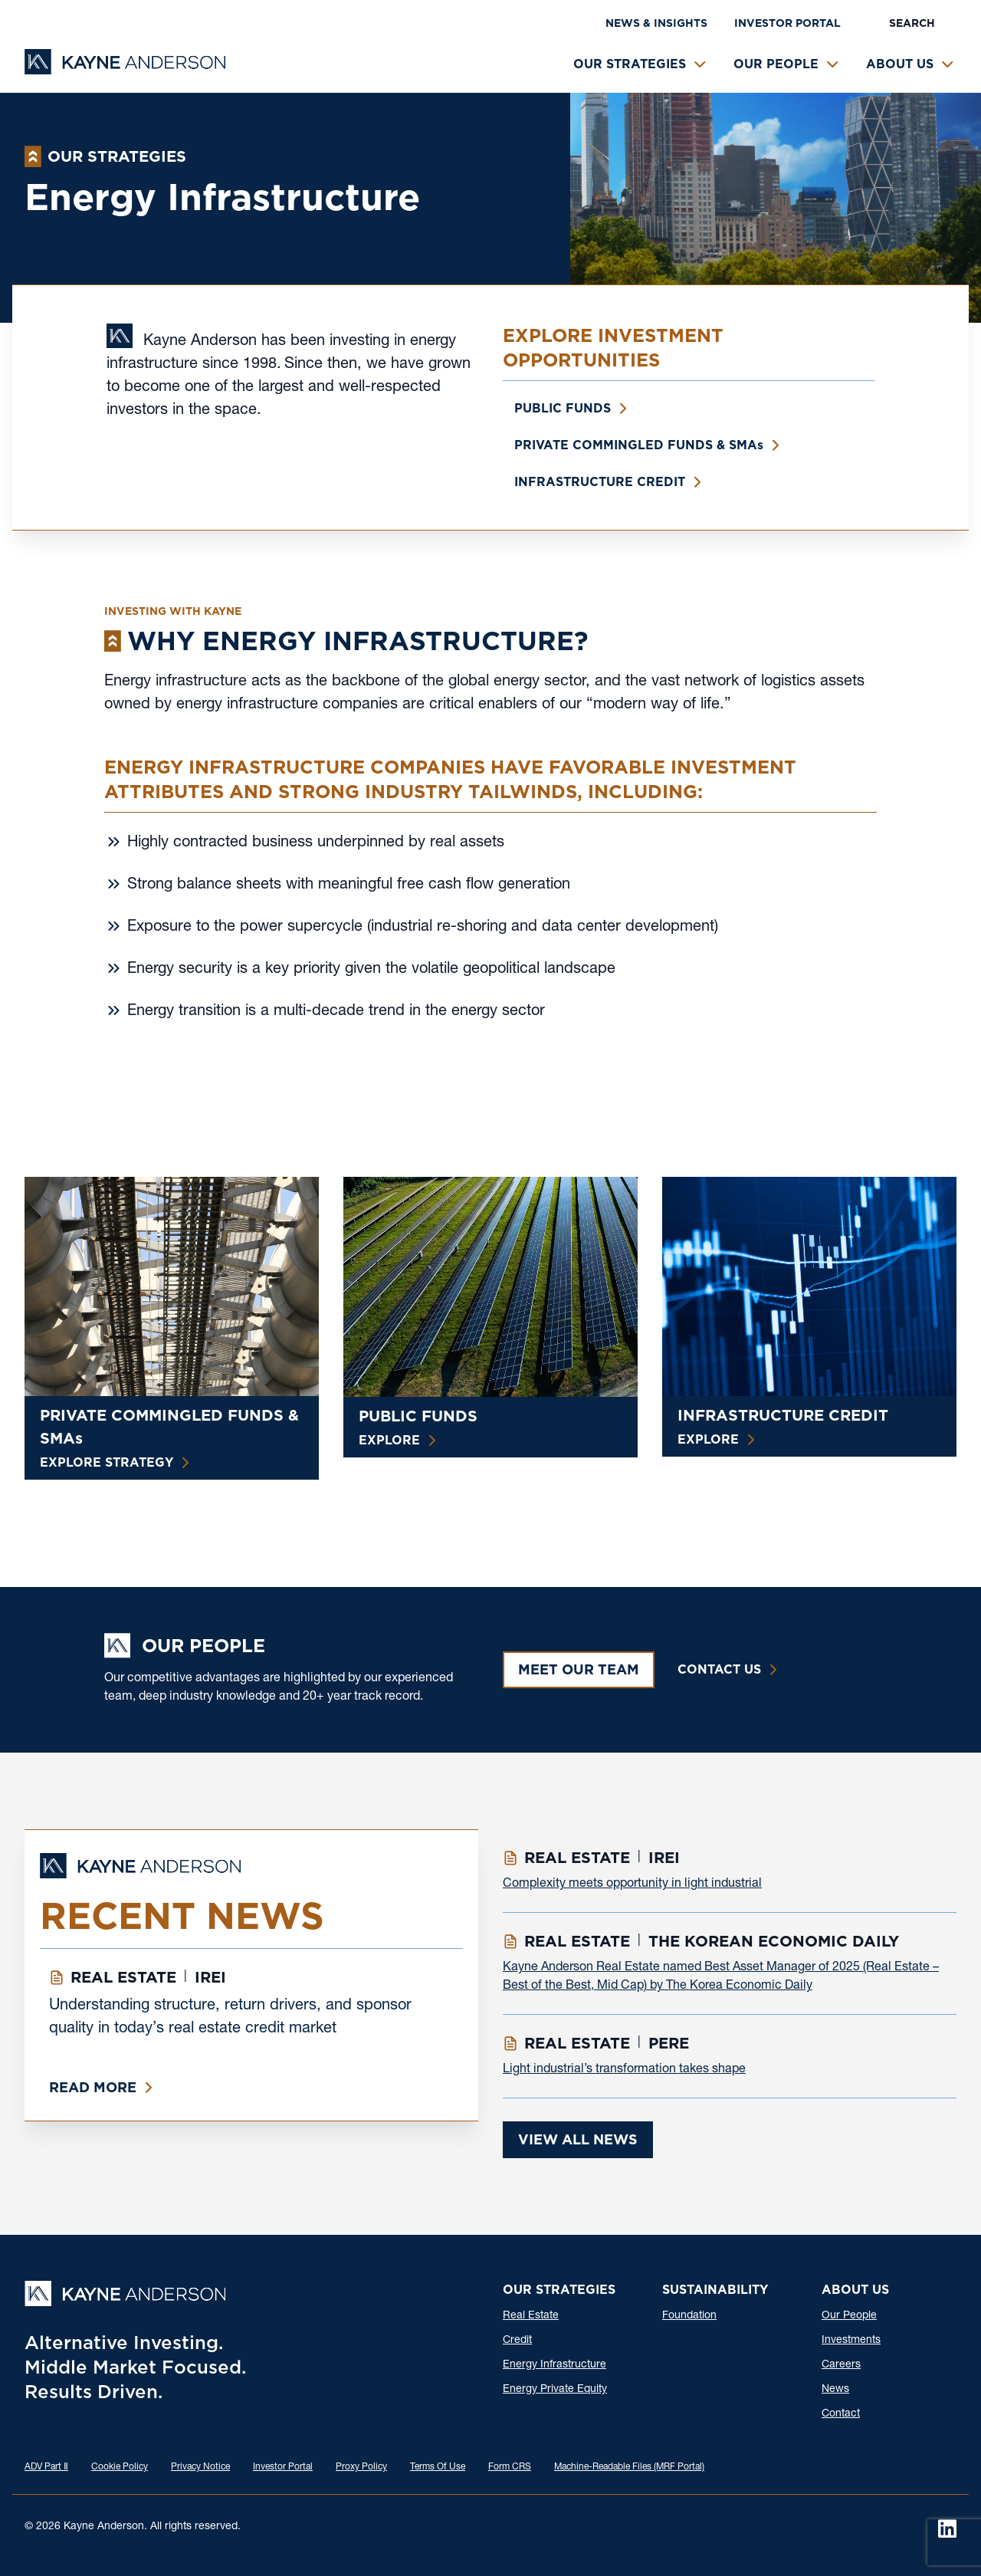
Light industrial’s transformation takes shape (624, 2070)
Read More (92, 2087)
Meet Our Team (578, 1669)
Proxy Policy (361, 2467)
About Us (899, 64)
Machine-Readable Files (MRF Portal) (629, 2467)
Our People (776, 64)
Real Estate (531, 2316)
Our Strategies (629, 64)
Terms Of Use (437, 2467)
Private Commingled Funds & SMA (638, 445)
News (835, 2389)
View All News (578, 2139)
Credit (517, 2340)
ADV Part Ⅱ (46, 2467)
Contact (841, 2414)
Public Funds (562, 408)
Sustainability (715, 2289)
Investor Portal (787, 23)
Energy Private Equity (555, 2389)
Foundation (689, 2316)
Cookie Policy (119, 2467)
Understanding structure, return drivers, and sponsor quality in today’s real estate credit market (230, 2018)
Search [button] (912, 23)
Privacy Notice (200, 2467)
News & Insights (656, 23)
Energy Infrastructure (554, 2365)
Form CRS (509, 2467)
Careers (841, 2365)
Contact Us (719, 1669)
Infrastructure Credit (599, 482)
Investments (851, 2340)
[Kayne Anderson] (125, 69)
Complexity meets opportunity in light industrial (632, 1884)
